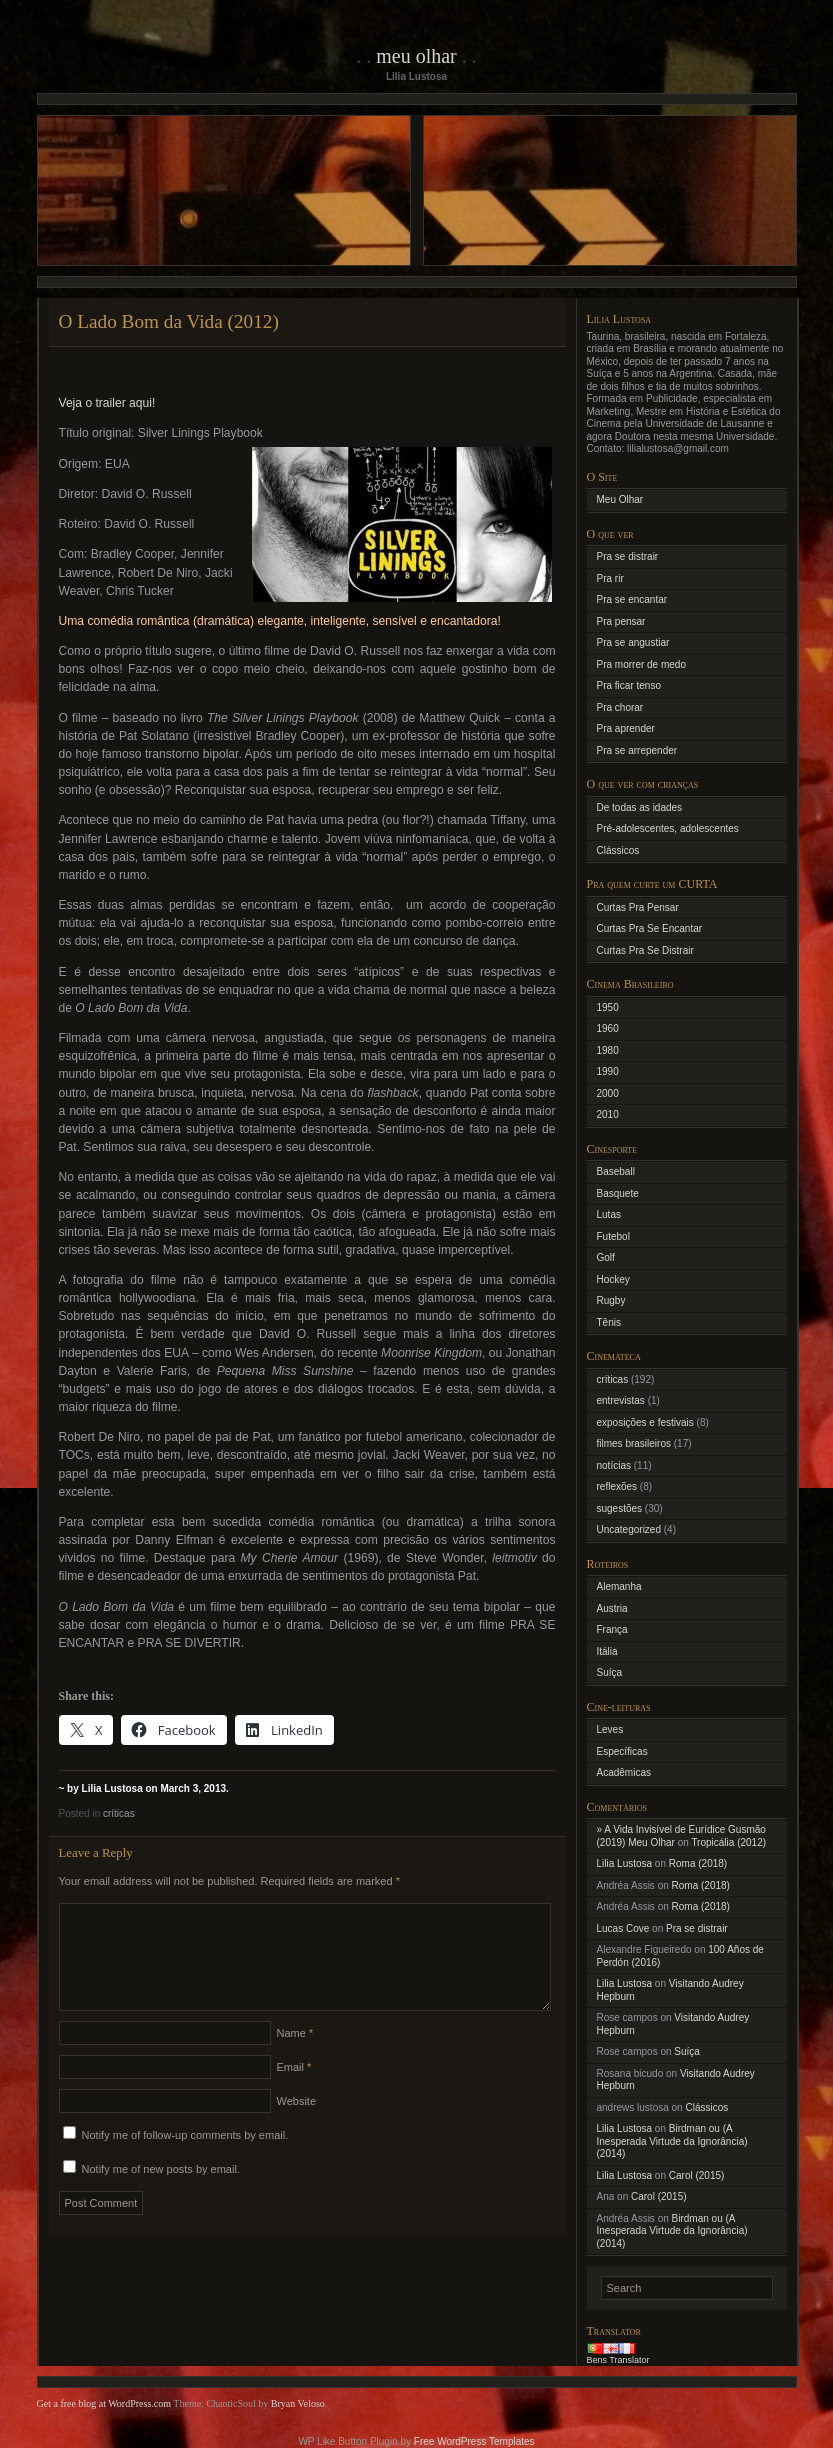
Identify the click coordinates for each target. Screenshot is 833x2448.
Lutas (609, 1214)
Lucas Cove (623, 1928)
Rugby (611, 1300)
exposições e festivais (645, 1422)
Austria (612, 1608)
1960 (608, 1028)
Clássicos (618, 850)
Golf (606, 1257)
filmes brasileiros (634, 1443)
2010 (608, 1114)
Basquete (618, 1193)
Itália (607, 1651)
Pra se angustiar (633, 642)
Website (297, 2125)
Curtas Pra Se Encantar (650, 928)
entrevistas (621, 1400)
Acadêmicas (624, 1772)
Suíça (610, 1672)
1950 (608, 1007)
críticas (119, 1813)
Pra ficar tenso (629, 685)
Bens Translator (618, 2360)
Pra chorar (620, 707)
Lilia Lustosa (625, 1863)
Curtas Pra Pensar (638, 907)
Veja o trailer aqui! (107, 403)
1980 (608, 1050)
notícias (614, 1465)
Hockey (613, 1279)
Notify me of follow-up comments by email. (185, 2159)
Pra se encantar (632, 599)
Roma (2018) (698, 1863)
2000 (608, 1093)
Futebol (613, 1236)
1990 (608, 1071)
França (612, 1629)
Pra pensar (621, 621)
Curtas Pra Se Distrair (645, 950)
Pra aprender (626, 728)
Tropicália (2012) (728, 1842)
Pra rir (610, 578)
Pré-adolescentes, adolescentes (668, 828)
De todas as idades (640, 807)
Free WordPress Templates (474, 2441)
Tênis (609, 1322)
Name (295, 2057)
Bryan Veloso (298, 2403)
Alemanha (619, 1586)
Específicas (622, 1751)
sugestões (620, 1508)
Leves (610, 1729)
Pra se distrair (628, 556)
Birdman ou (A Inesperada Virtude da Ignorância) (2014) (672, 2141)
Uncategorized (629, 1529)
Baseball (616, 1171)
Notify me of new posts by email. (161, 2193)
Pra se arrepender (637, 750)
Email (294, 2091)
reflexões (617, 1486)
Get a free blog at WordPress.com (104, 2403)
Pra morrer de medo (641, 664)
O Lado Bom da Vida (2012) (169, 321)
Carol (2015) (697, 2175)
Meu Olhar (416, 56)
